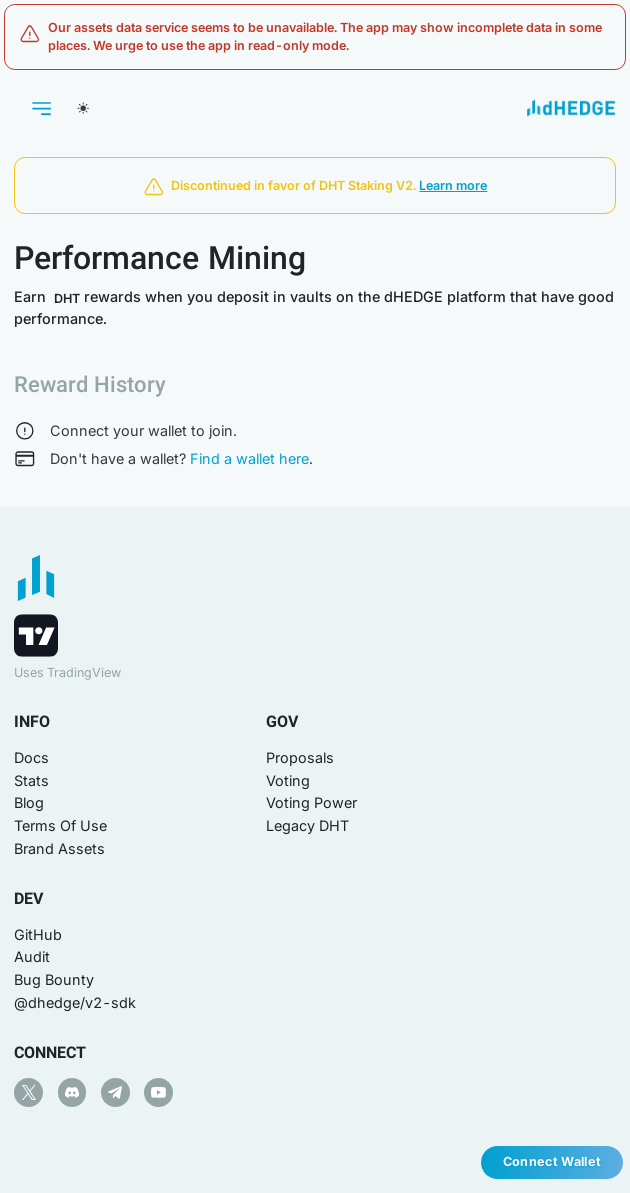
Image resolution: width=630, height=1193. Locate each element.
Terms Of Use (60, 825)
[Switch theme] (83, 108)
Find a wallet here (249, 458)
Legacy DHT (307, 825)
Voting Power (311, 802)
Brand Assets (59, 848)
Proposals (300, 757)
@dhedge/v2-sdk (75, 1002)
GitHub (38, 934)
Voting (288, 780)
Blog (29, 802)
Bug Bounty (54, 979)
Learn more (453, 185)
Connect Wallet (552, 1161)
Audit (32, 956)
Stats (31, 780)
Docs (31, 757)
